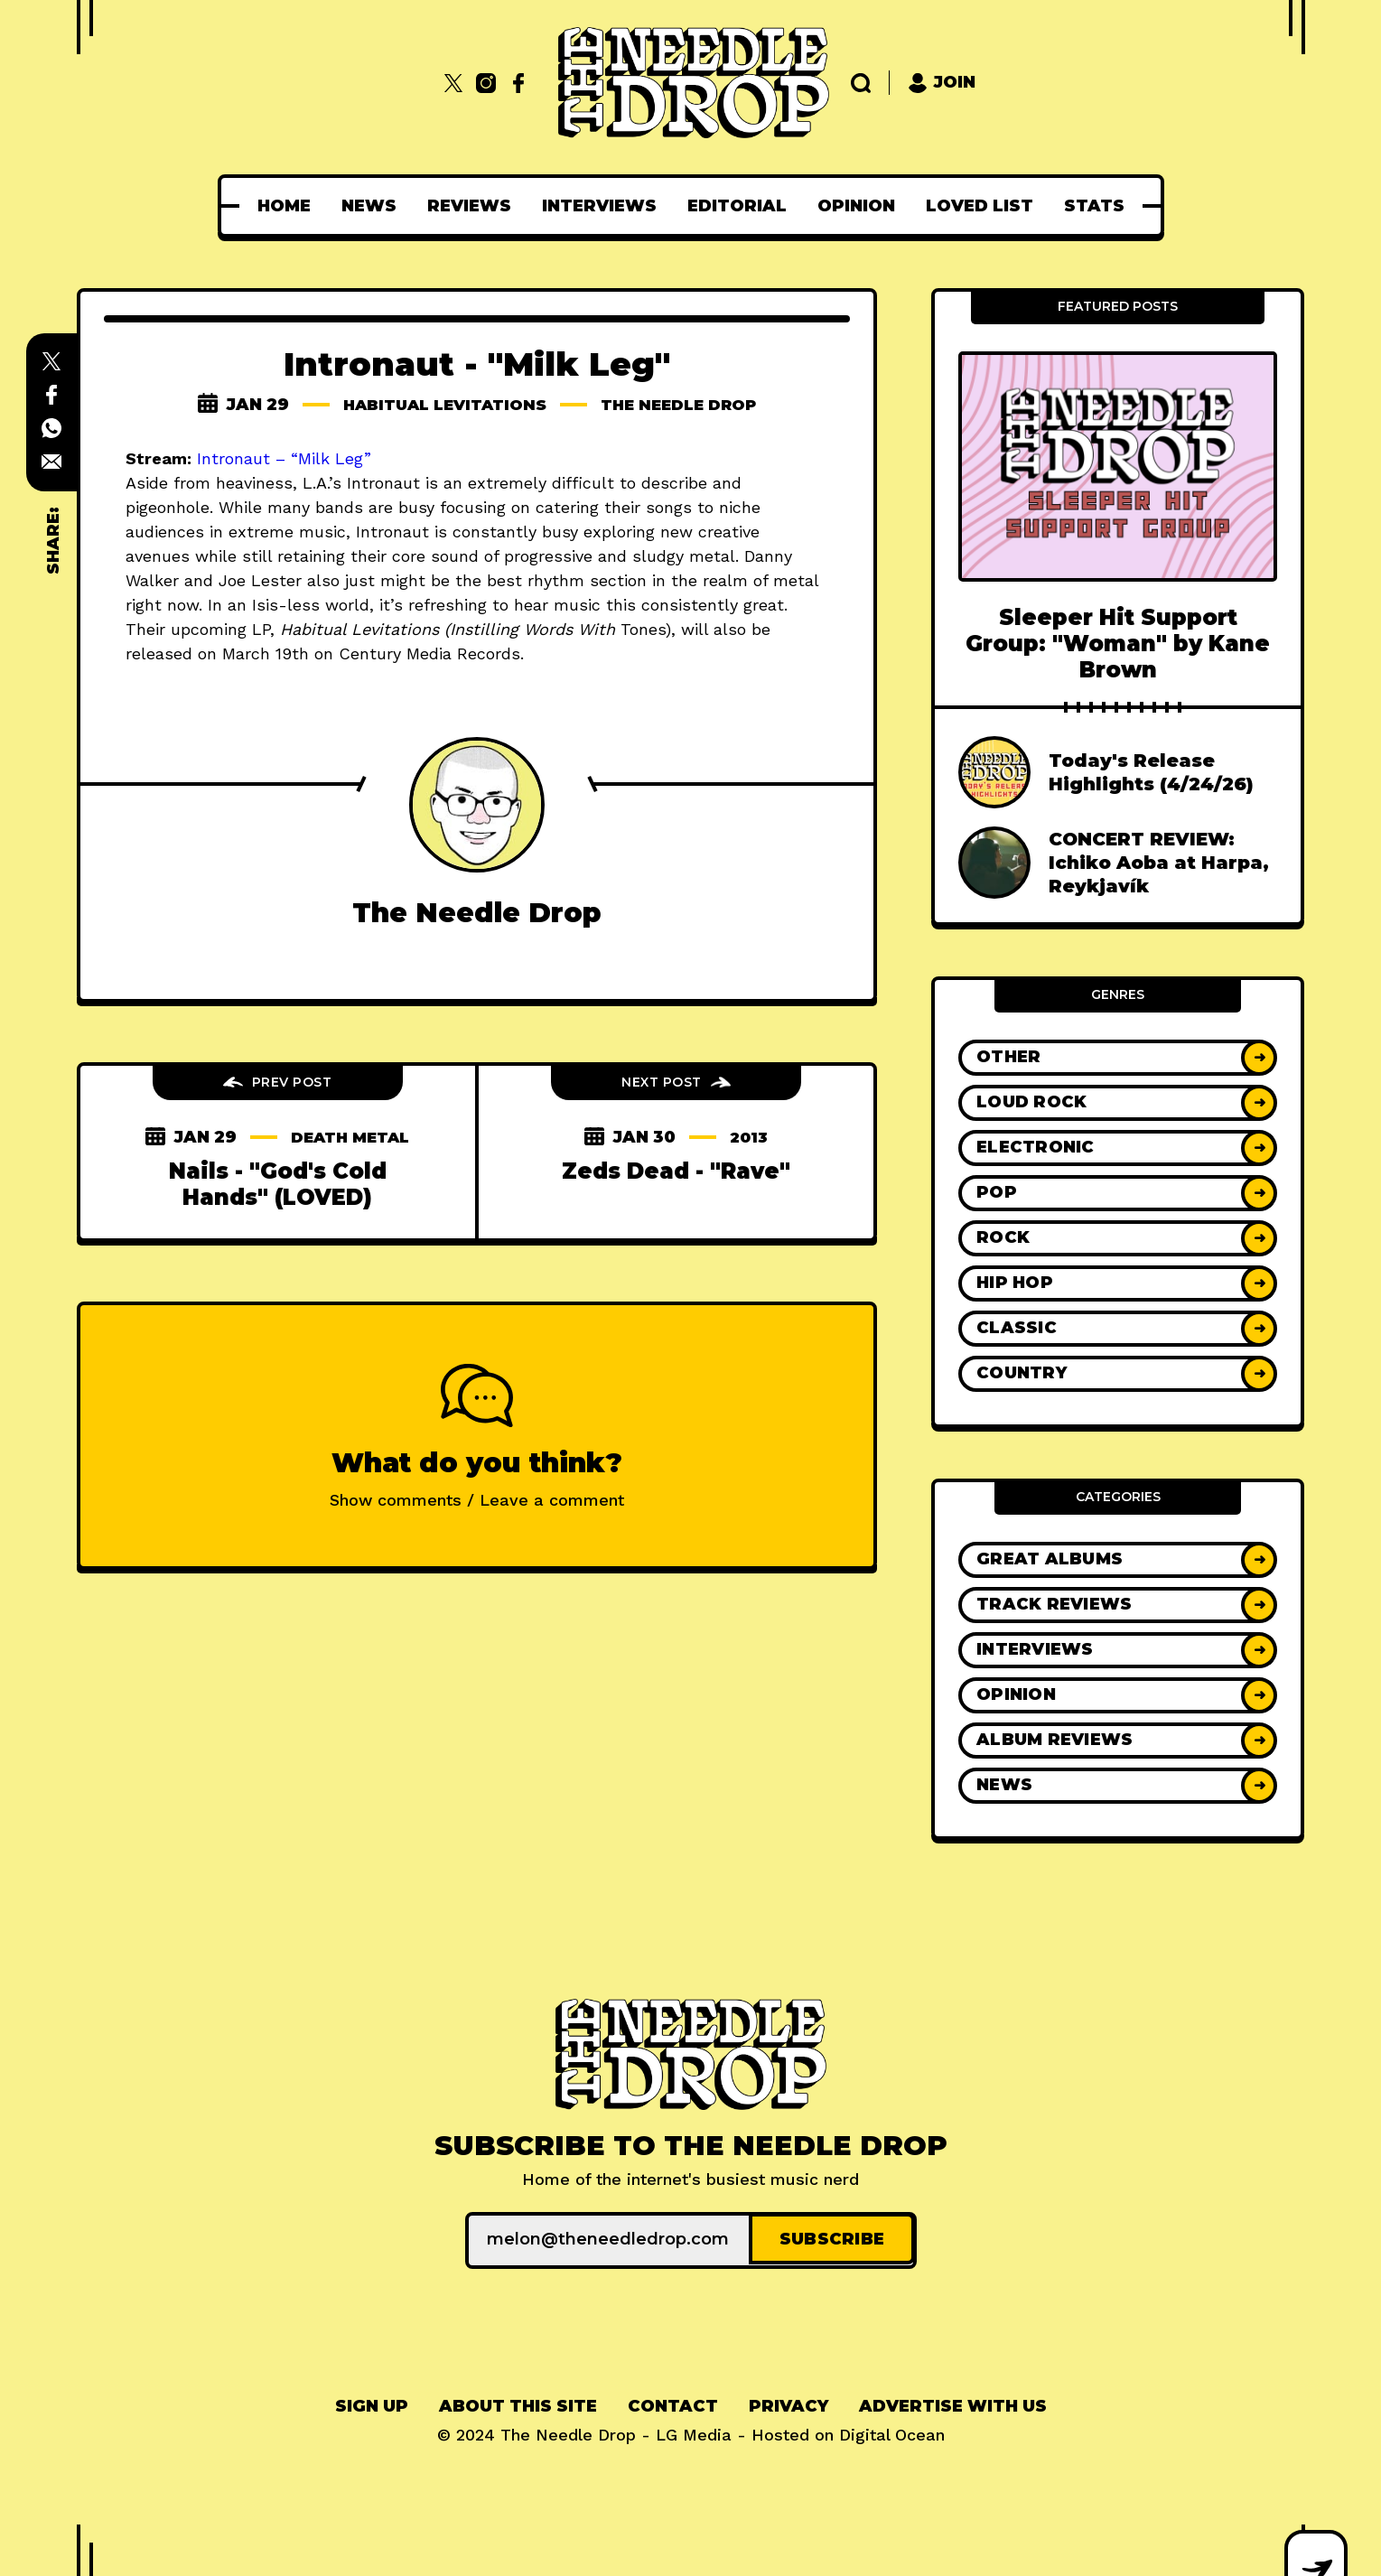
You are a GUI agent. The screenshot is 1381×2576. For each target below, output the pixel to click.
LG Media (694, 2431)
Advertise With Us (953, 2403)
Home (284, 206)
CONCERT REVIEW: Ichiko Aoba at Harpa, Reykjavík (1159, 862)
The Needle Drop (686, 405)
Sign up (371, 2403)
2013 (748, 1137)
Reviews (469, 206)
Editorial (737, 206)
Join (941, 82)
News (369, 206)
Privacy (788, 2403)
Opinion (856, 206)
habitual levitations (438, 405)
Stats (1094, 206)
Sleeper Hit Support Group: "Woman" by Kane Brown (1118, 644)
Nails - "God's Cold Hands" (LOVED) (278, 1184)
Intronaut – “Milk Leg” (284, 458)
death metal (350, 1137)
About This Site (518, 2403)
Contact (673, 2403)
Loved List (979, 206)
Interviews (599, 206)
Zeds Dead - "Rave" (676, 1171)
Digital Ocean (892, 2431)
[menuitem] (284, 206)
